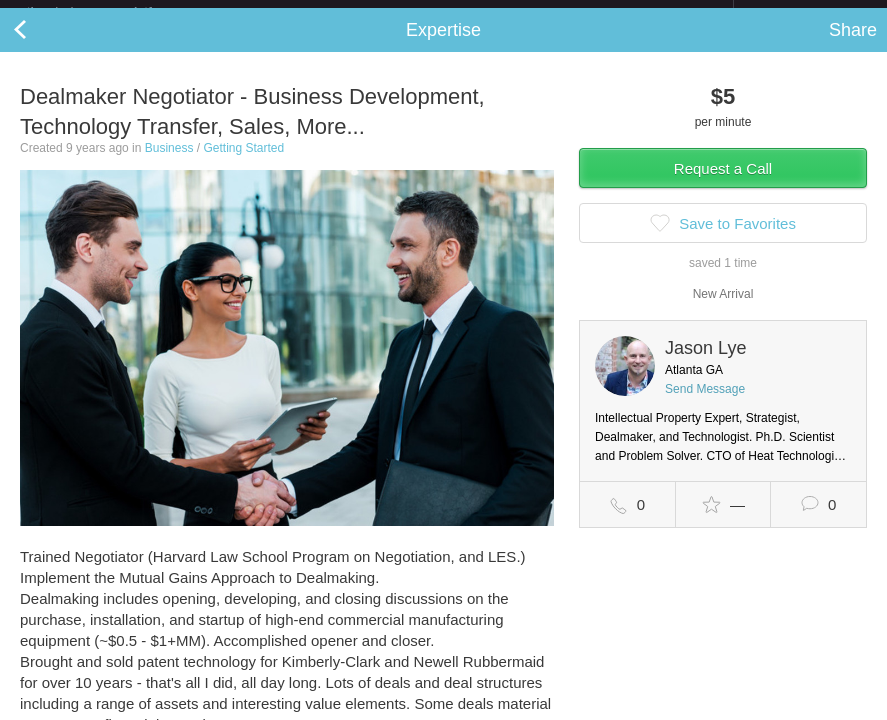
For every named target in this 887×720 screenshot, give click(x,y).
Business (169, 164)
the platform (111, 11)
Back (40, 46)
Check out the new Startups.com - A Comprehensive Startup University (515, 13)
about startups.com (804, 13)
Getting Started (243, 164)
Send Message (705, 405)
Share (853, 46)
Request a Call (723, 184)
